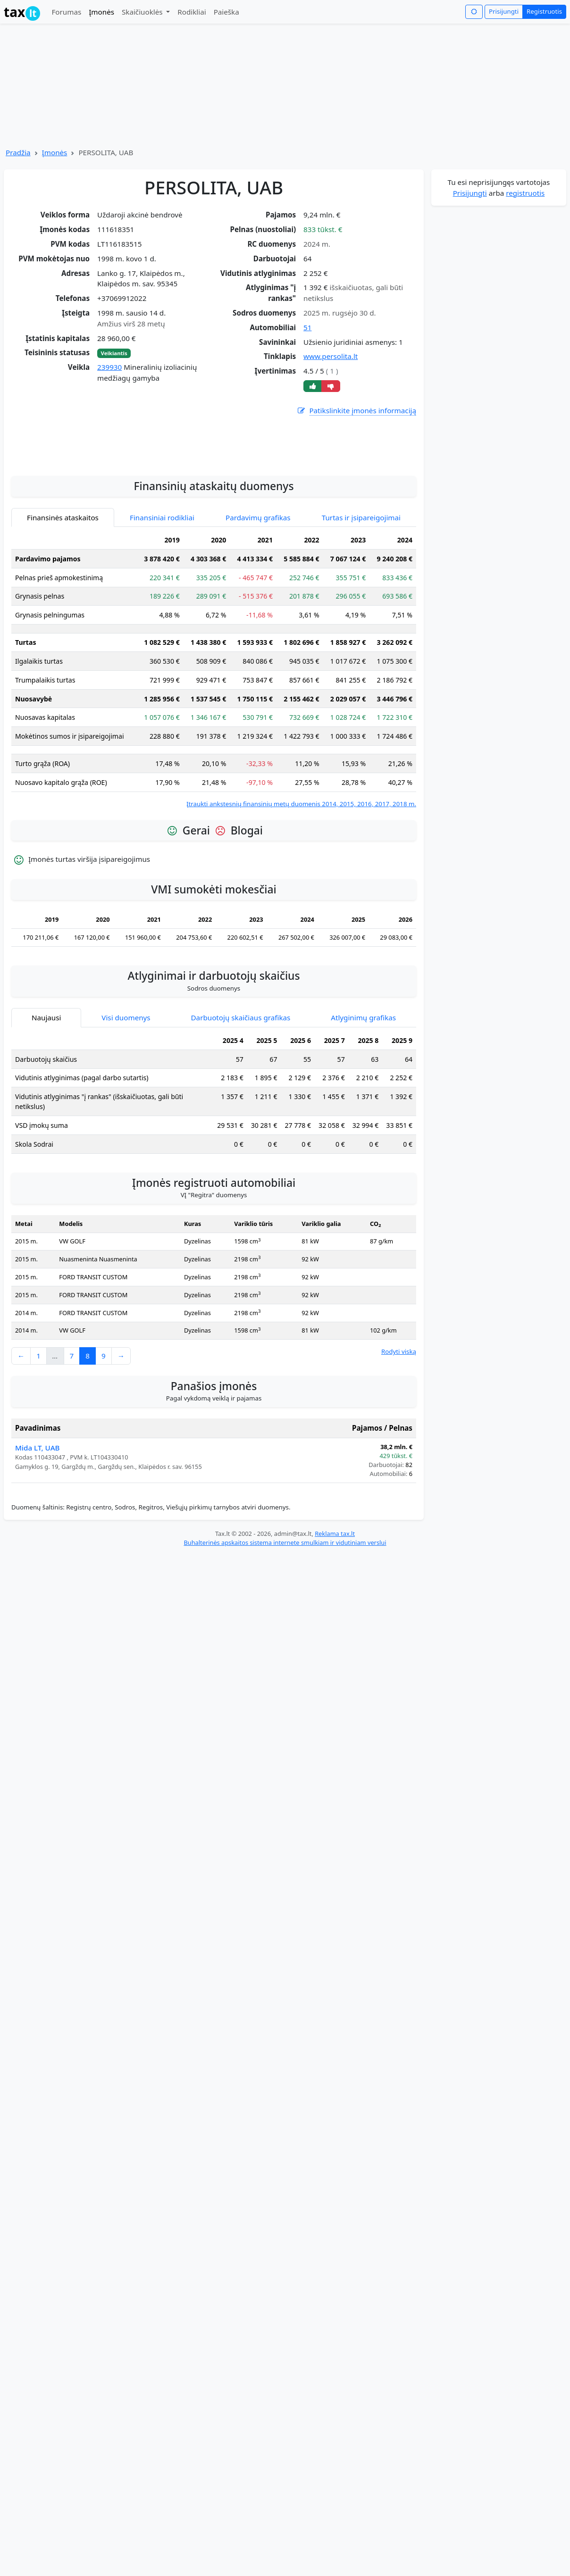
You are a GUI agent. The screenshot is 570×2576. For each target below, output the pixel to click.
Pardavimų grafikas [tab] (258, 602)
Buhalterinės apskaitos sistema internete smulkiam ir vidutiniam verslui (285, 1627)
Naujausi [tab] (46, 1102)
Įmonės (101, 12)
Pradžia (18, 152)
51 (307, 327)
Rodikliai (191, 12)
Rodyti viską (398, 1436)
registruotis (525, 193)
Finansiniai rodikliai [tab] (162, 602)
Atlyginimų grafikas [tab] (363, 1102)
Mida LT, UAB (37, 1532)
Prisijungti (504, 11)
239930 (109, 367)
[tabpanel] (213, 754)
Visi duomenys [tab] (125, 1102)
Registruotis (544, 11)
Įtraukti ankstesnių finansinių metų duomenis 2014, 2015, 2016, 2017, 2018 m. (301, 888)
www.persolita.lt (330, 356)
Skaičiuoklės (143, 12)
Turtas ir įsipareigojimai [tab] (361, 602)
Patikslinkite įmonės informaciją (356, 410)
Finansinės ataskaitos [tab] (63, 602)
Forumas (66, 12)
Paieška (226, 12)
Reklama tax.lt (335, 1618)
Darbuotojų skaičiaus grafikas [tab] (241, 1102)
